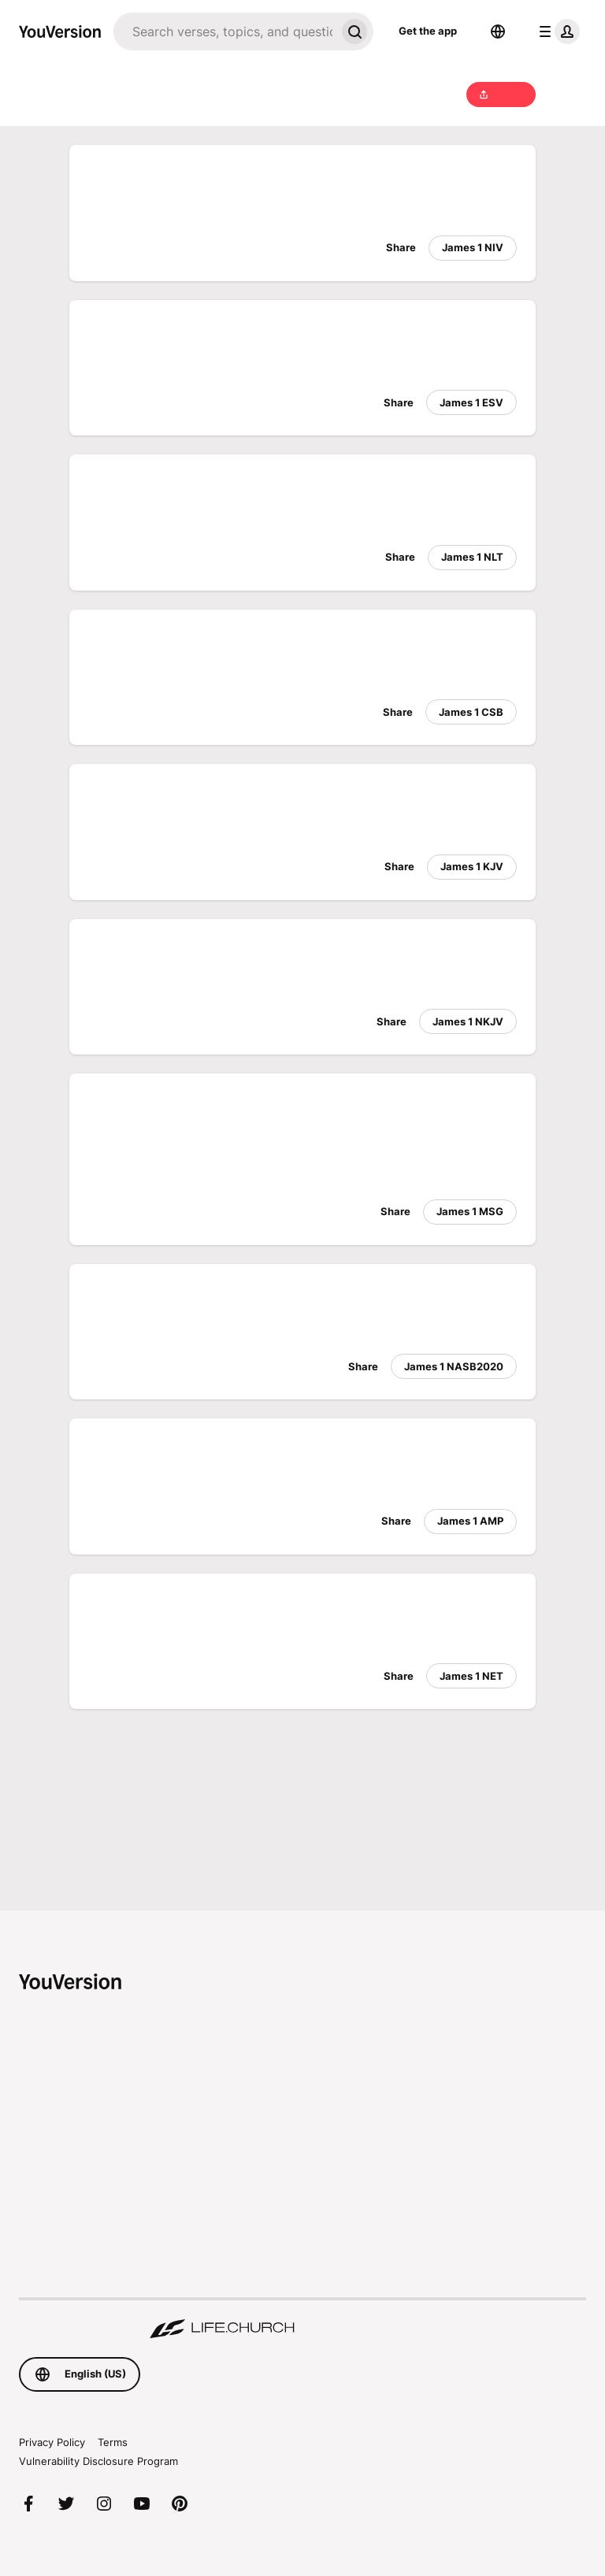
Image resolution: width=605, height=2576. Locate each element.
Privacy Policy (52, 2442)
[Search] (224, 31)
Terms (113, 2442)
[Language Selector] (498, 31)
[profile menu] (556, 31)
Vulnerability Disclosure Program (98, 2461)
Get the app (428, 30)
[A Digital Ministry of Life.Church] (302, 2319)
